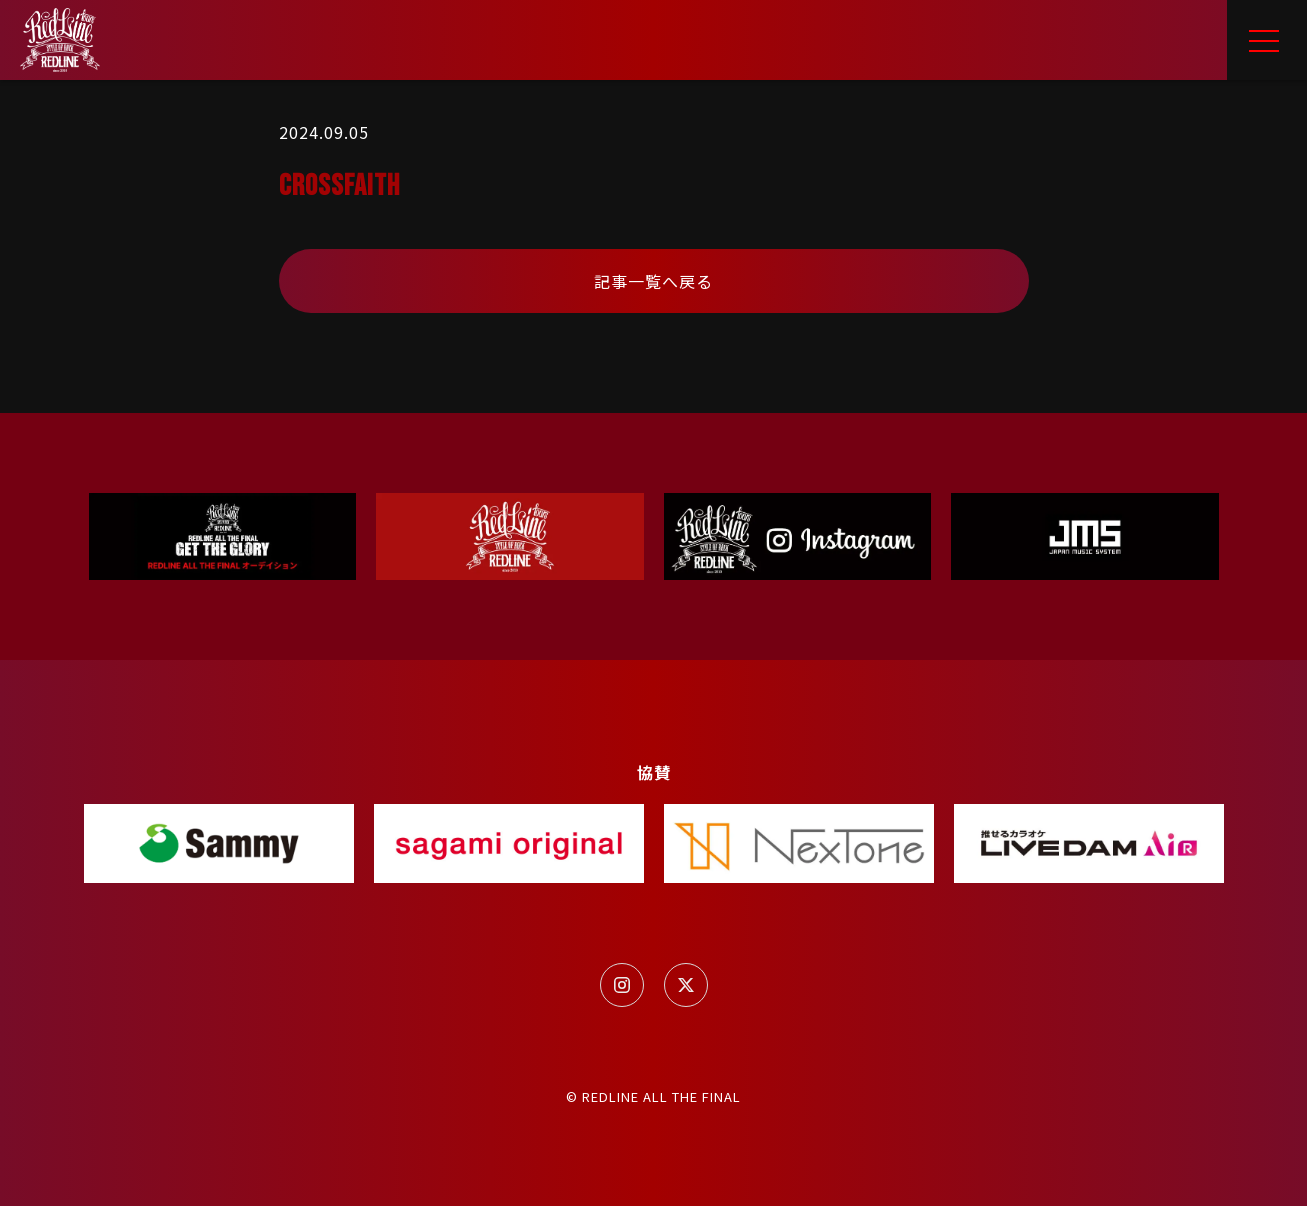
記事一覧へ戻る (653, 281)
